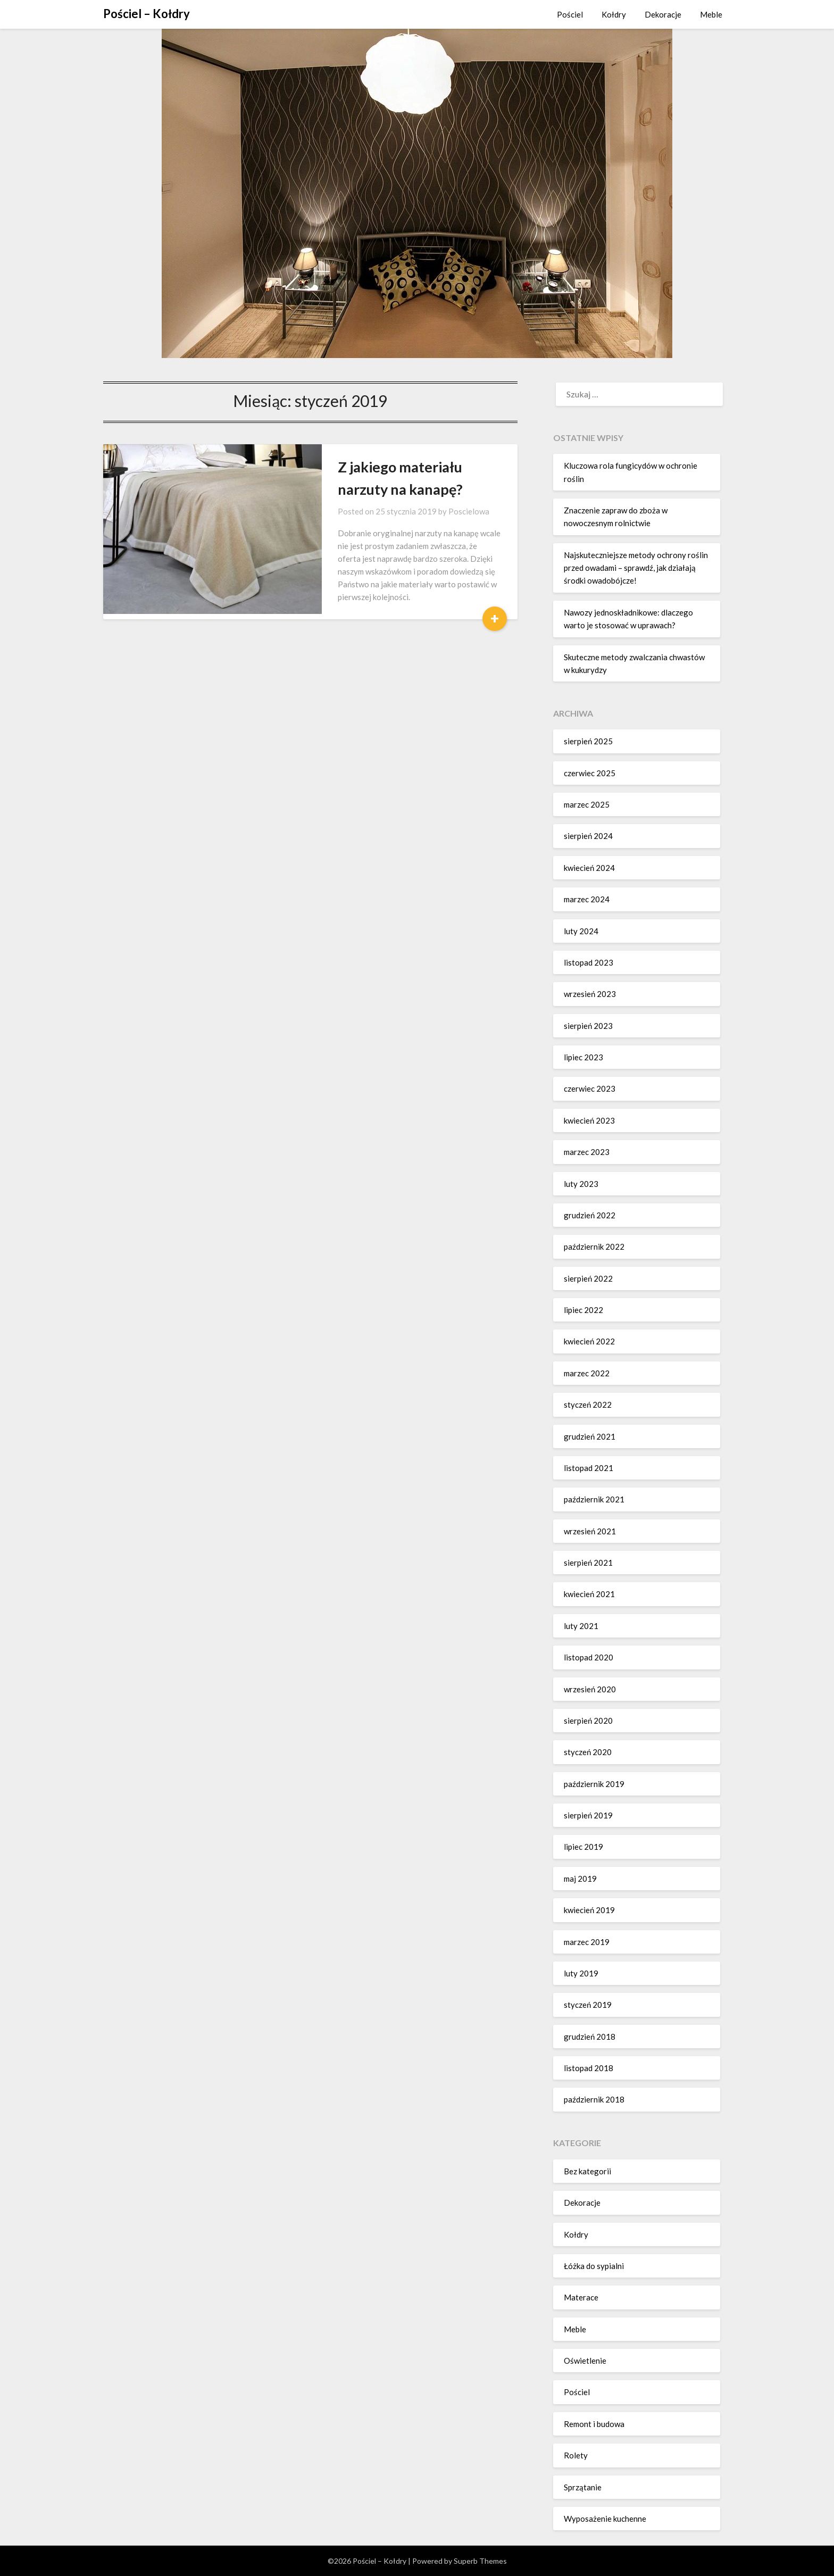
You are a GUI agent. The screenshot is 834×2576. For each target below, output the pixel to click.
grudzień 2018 (589, 2036)
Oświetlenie (585, 2360)
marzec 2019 (587, 1942)
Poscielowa (416, 511)
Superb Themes (480, 2560)
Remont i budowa (594, 2424)
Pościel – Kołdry (146, 13)
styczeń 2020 (588, 1752)
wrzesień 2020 (590, 1689)
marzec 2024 (587, 899)
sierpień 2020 (588, 1720)
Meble (711, 14)
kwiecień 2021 (589, 1594)
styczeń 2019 (588, 2004)
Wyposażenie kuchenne (605, 2518)
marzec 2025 (587, 804)
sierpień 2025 (588, 741)
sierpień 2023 (588, 1026)
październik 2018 (594, 2099)
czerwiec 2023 (589, 1088)
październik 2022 (594, 1246)
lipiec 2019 (583, 1846)
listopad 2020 (588, 1657)
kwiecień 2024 (589, 867)
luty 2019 (581, 1973)
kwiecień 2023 (589, 1120)
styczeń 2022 (588, 1404)
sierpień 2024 (588, 836)
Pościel (570, 14)
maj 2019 (580, 1878)
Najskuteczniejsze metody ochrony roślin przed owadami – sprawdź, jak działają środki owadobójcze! (636, 568)
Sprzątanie (583, 2487)
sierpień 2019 (588, 1815)
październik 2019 (594, 1784)
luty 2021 (581, 1626)
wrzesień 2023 (590, 994)
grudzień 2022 (589, 1215)
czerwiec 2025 (589, 773)
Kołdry (614, 14)
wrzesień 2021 (590, 1531)
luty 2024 (581, 931)
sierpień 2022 (588, 1278)
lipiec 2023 (583, 1057)
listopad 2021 (588, 1468)
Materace (581, 2297)
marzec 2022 (587, 1373)
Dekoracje (663, 14)
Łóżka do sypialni (594, 2266)
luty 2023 (581, 1184)
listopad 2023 (588, 962)
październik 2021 (594, 1499)
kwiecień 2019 (589, 1910)
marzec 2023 (587, 1152)
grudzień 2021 (589, 1436)
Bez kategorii (587, 2171)
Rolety (576, 2455)
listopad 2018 (588, 2068)
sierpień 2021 (588, 1562)
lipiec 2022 (583, 1310)
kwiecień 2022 (589, 1341)
